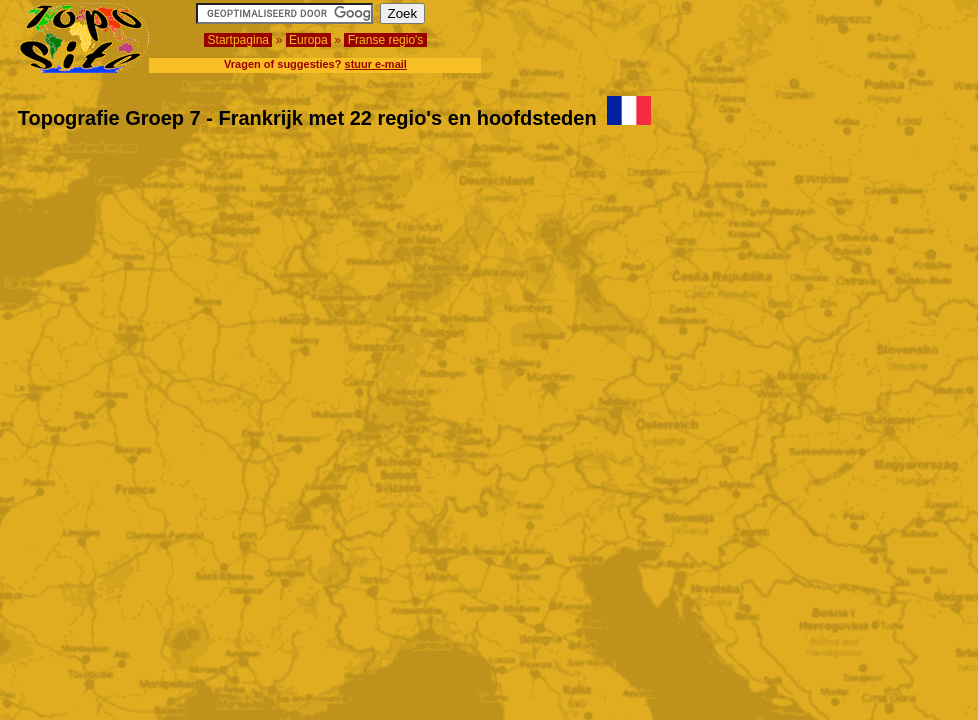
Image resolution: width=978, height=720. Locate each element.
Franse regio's (385, 40)
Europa (308, 40)
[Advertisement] (850, 33)
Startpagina (238, 40)
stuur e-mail (376, 64)
